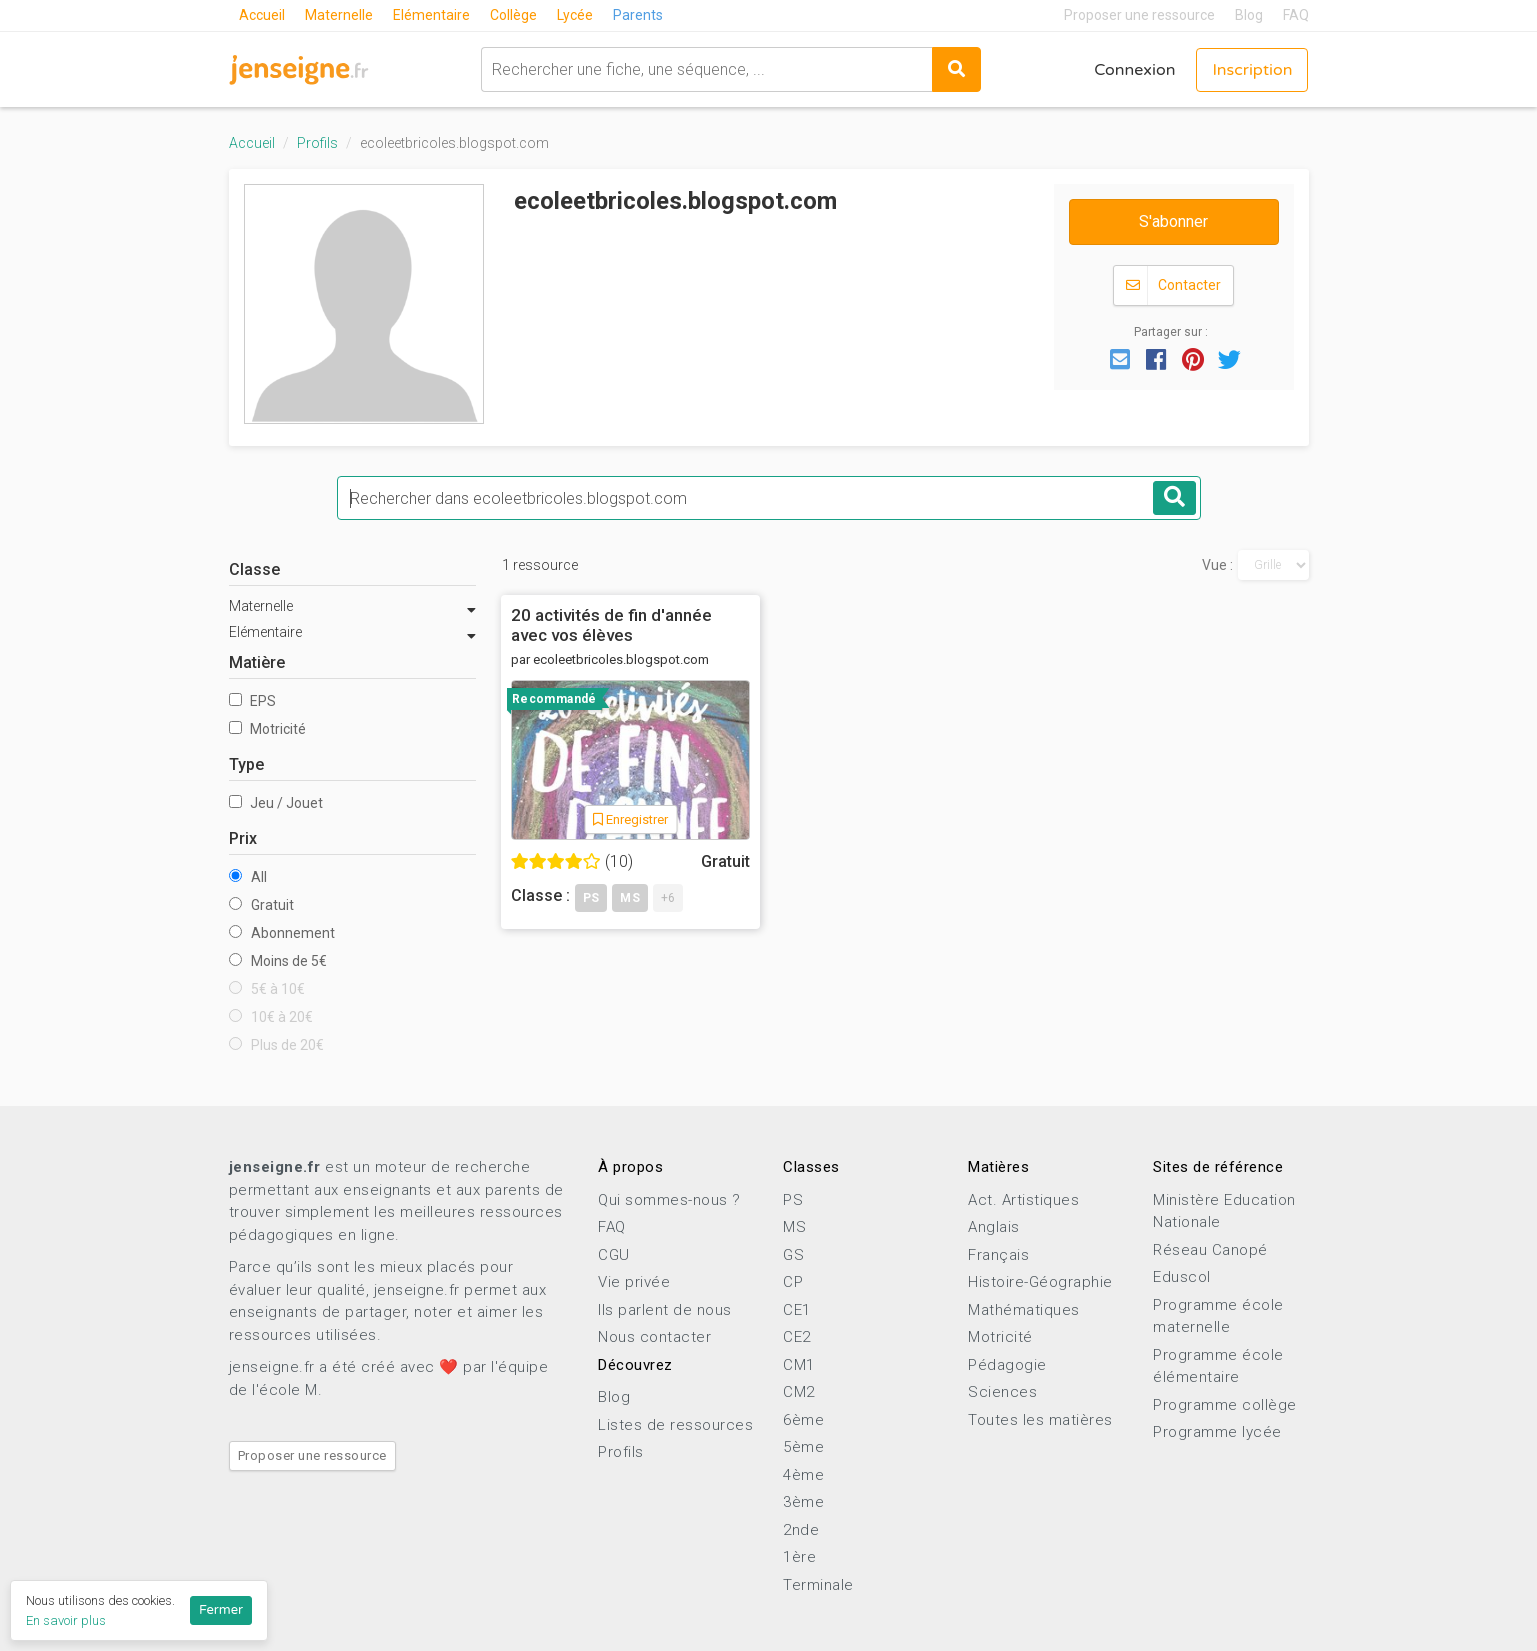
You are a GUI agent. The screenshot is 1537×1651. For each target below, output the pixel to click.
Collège (513, 15)
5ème (803, 1447)
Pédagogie (1007, 1365)
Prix (243, 838)
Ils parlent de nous (665, 1310)
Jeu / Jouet (276, 803)
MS (794, 1227)
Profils (317, 143)
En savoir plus (66, 1620)
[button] (1120, 358)
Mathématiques (1024, 1310)
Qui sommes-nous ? (669, 1200)
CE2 (797, 1337)
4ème (803, 1475)
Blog (1249, 15)
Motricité (267, 729)
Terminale (818, 1585)
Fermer (221, 1610)
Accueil (262, 15)
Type (246, 764)
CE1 (797, 1310)
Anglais (994, 1227)
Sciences (1002, 1392)
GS (793, 1255)
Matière (257, 662)
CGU (614, 1255)
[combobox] (706, 69)
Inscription (1252, 70)
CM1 (799, 1365)
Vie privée (634, 1282)
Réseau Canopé (1210, 1250)
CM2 (799, 1392)
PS (793, 1200)
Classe (254, 569)
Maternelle (339, 15)
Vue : (1217, 565)
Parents (638, 15)
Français (998, 1255)
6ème (803, 1420)
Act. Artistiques (1023, 1200)
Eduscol (1182, 1277)
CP (793, 1282)
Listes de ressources (675, 1425)
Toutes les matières (1040, 1420)
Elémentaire (431, 15)
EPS (252, 701)
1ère (799, 1557)
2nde (801, 1530)
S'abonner (1173, 221)
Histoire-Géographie (1040, 1282)
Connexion (1134, 70)
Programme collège (1225, 1405)
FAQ (1296, 15)
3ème (803, 1502)
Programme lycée (1217, 1432)
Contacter (1173, 285)
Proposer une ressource (1139, 15)
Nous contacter (654, 1337)
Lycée (575, 15)
